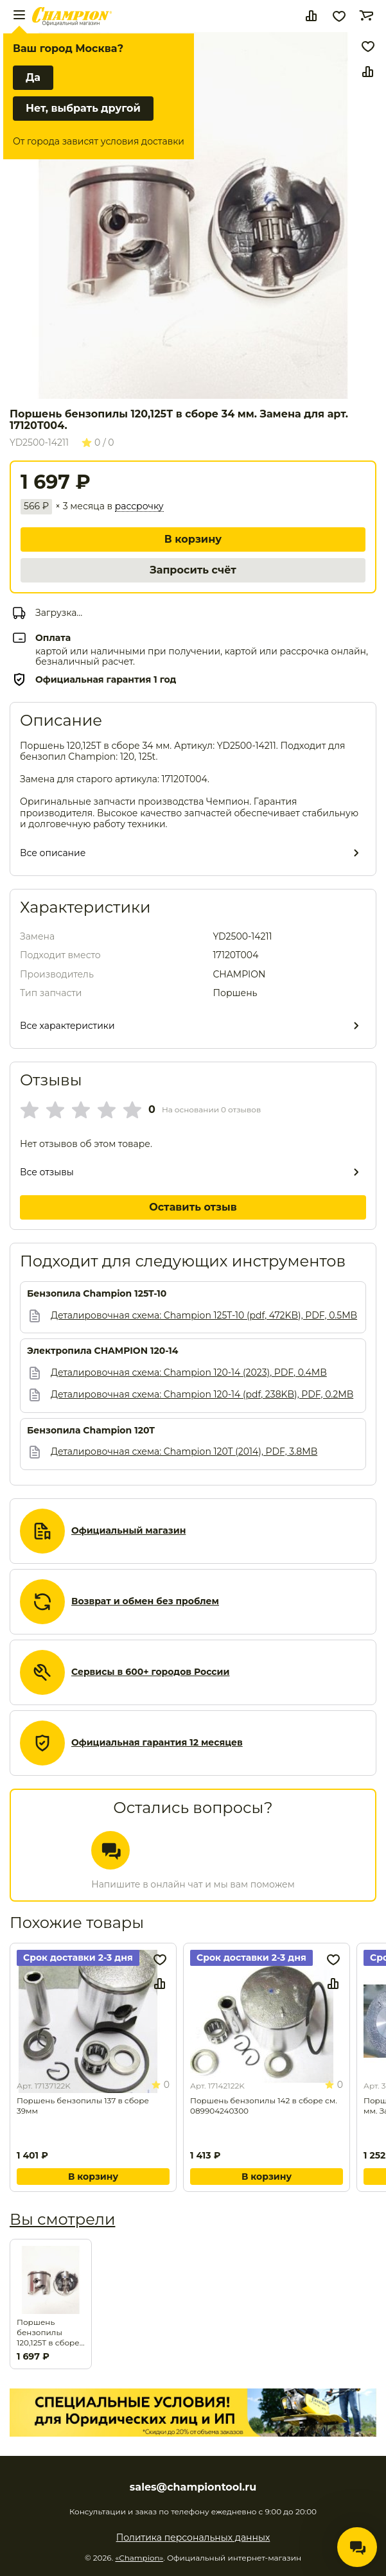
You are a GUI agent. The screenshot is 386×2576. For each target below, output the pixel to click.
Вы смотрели (62, 2219)
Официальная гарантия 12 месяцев (157, 1742)
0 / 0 (98, 442)
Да (33, 77)
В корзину (193, 539)
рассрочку (139, 506)
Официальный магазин (128, 1530)
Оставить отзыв (193, 1207)
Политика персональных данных (193, 2537)
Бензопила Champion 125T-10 (96, 1293)
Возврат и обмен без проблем (145, 1601)
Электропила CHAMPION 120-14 (103, 1350)
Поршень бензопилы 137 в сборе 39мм (83, 2106)
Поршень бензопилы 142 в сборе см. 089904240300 (263, 2106)
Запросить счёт (193, 570)
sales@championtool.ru (193, 2487)
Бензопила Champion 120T (91, 1430)
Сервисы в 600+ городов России (150, 1672)
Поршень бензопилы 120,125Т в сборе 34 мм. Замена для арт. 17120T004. (48, 2332)
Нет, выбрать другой (83, 108)
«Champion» (139, 2558)
